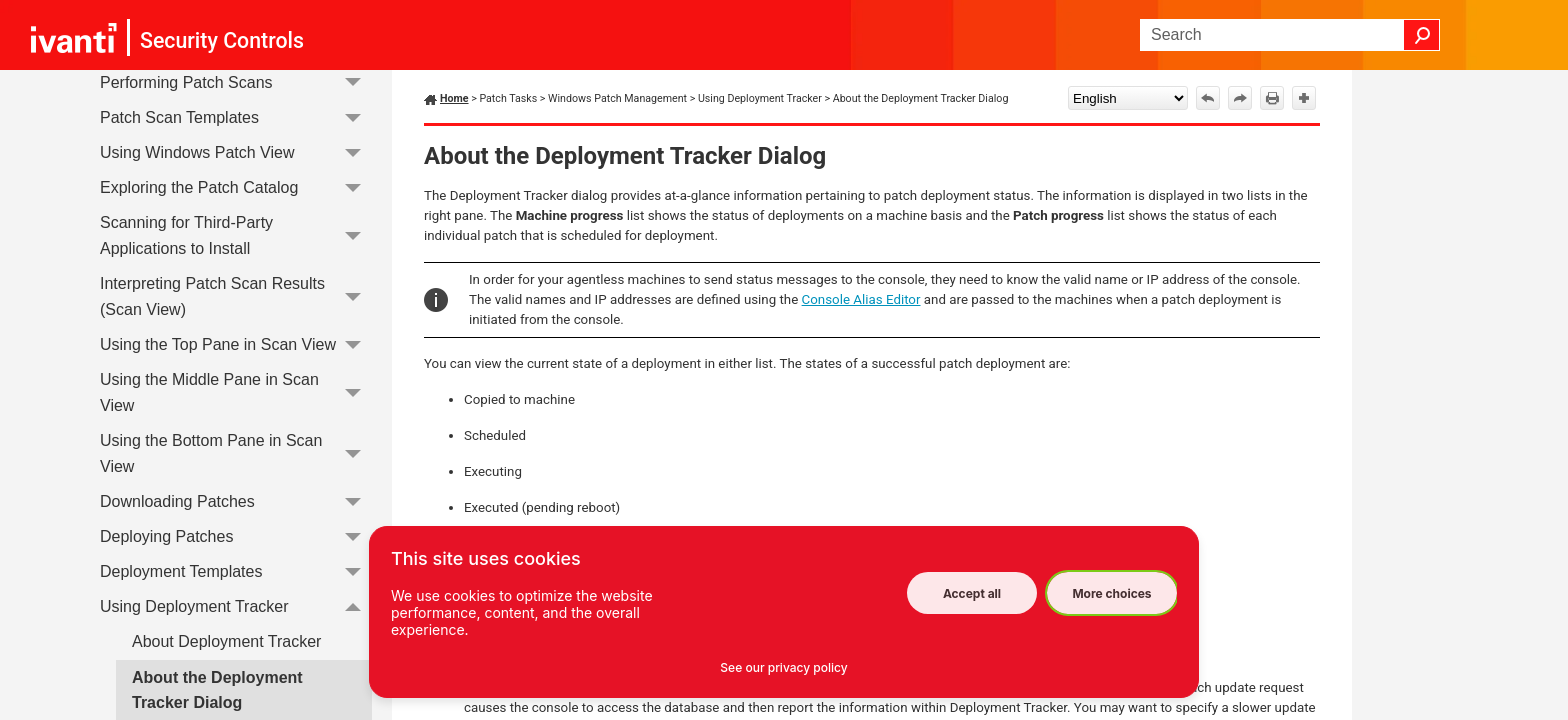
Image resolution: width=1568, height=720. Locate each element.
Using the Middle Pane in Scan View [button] (236, 392)
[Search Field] (1290, 35)
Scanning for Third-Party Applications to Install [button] (236, 236)
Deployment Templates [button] (236, 571)
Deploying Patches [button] (236, 536)
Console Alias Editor (861, 299)
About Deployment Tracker (226, 641)
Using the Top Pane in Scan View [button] (236, 344)
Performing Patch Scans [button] (236, 82)
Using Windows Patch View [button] (236, 152)
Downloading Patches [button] (236, 501)
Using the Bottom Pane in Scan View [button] (236, 453)
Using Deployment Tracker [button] (236, 606)
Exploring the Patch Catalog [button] (236, 187)
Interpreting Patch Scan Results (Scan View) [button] (236, 296)
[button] (1422, 35)
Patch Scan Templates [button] (236, 117)
